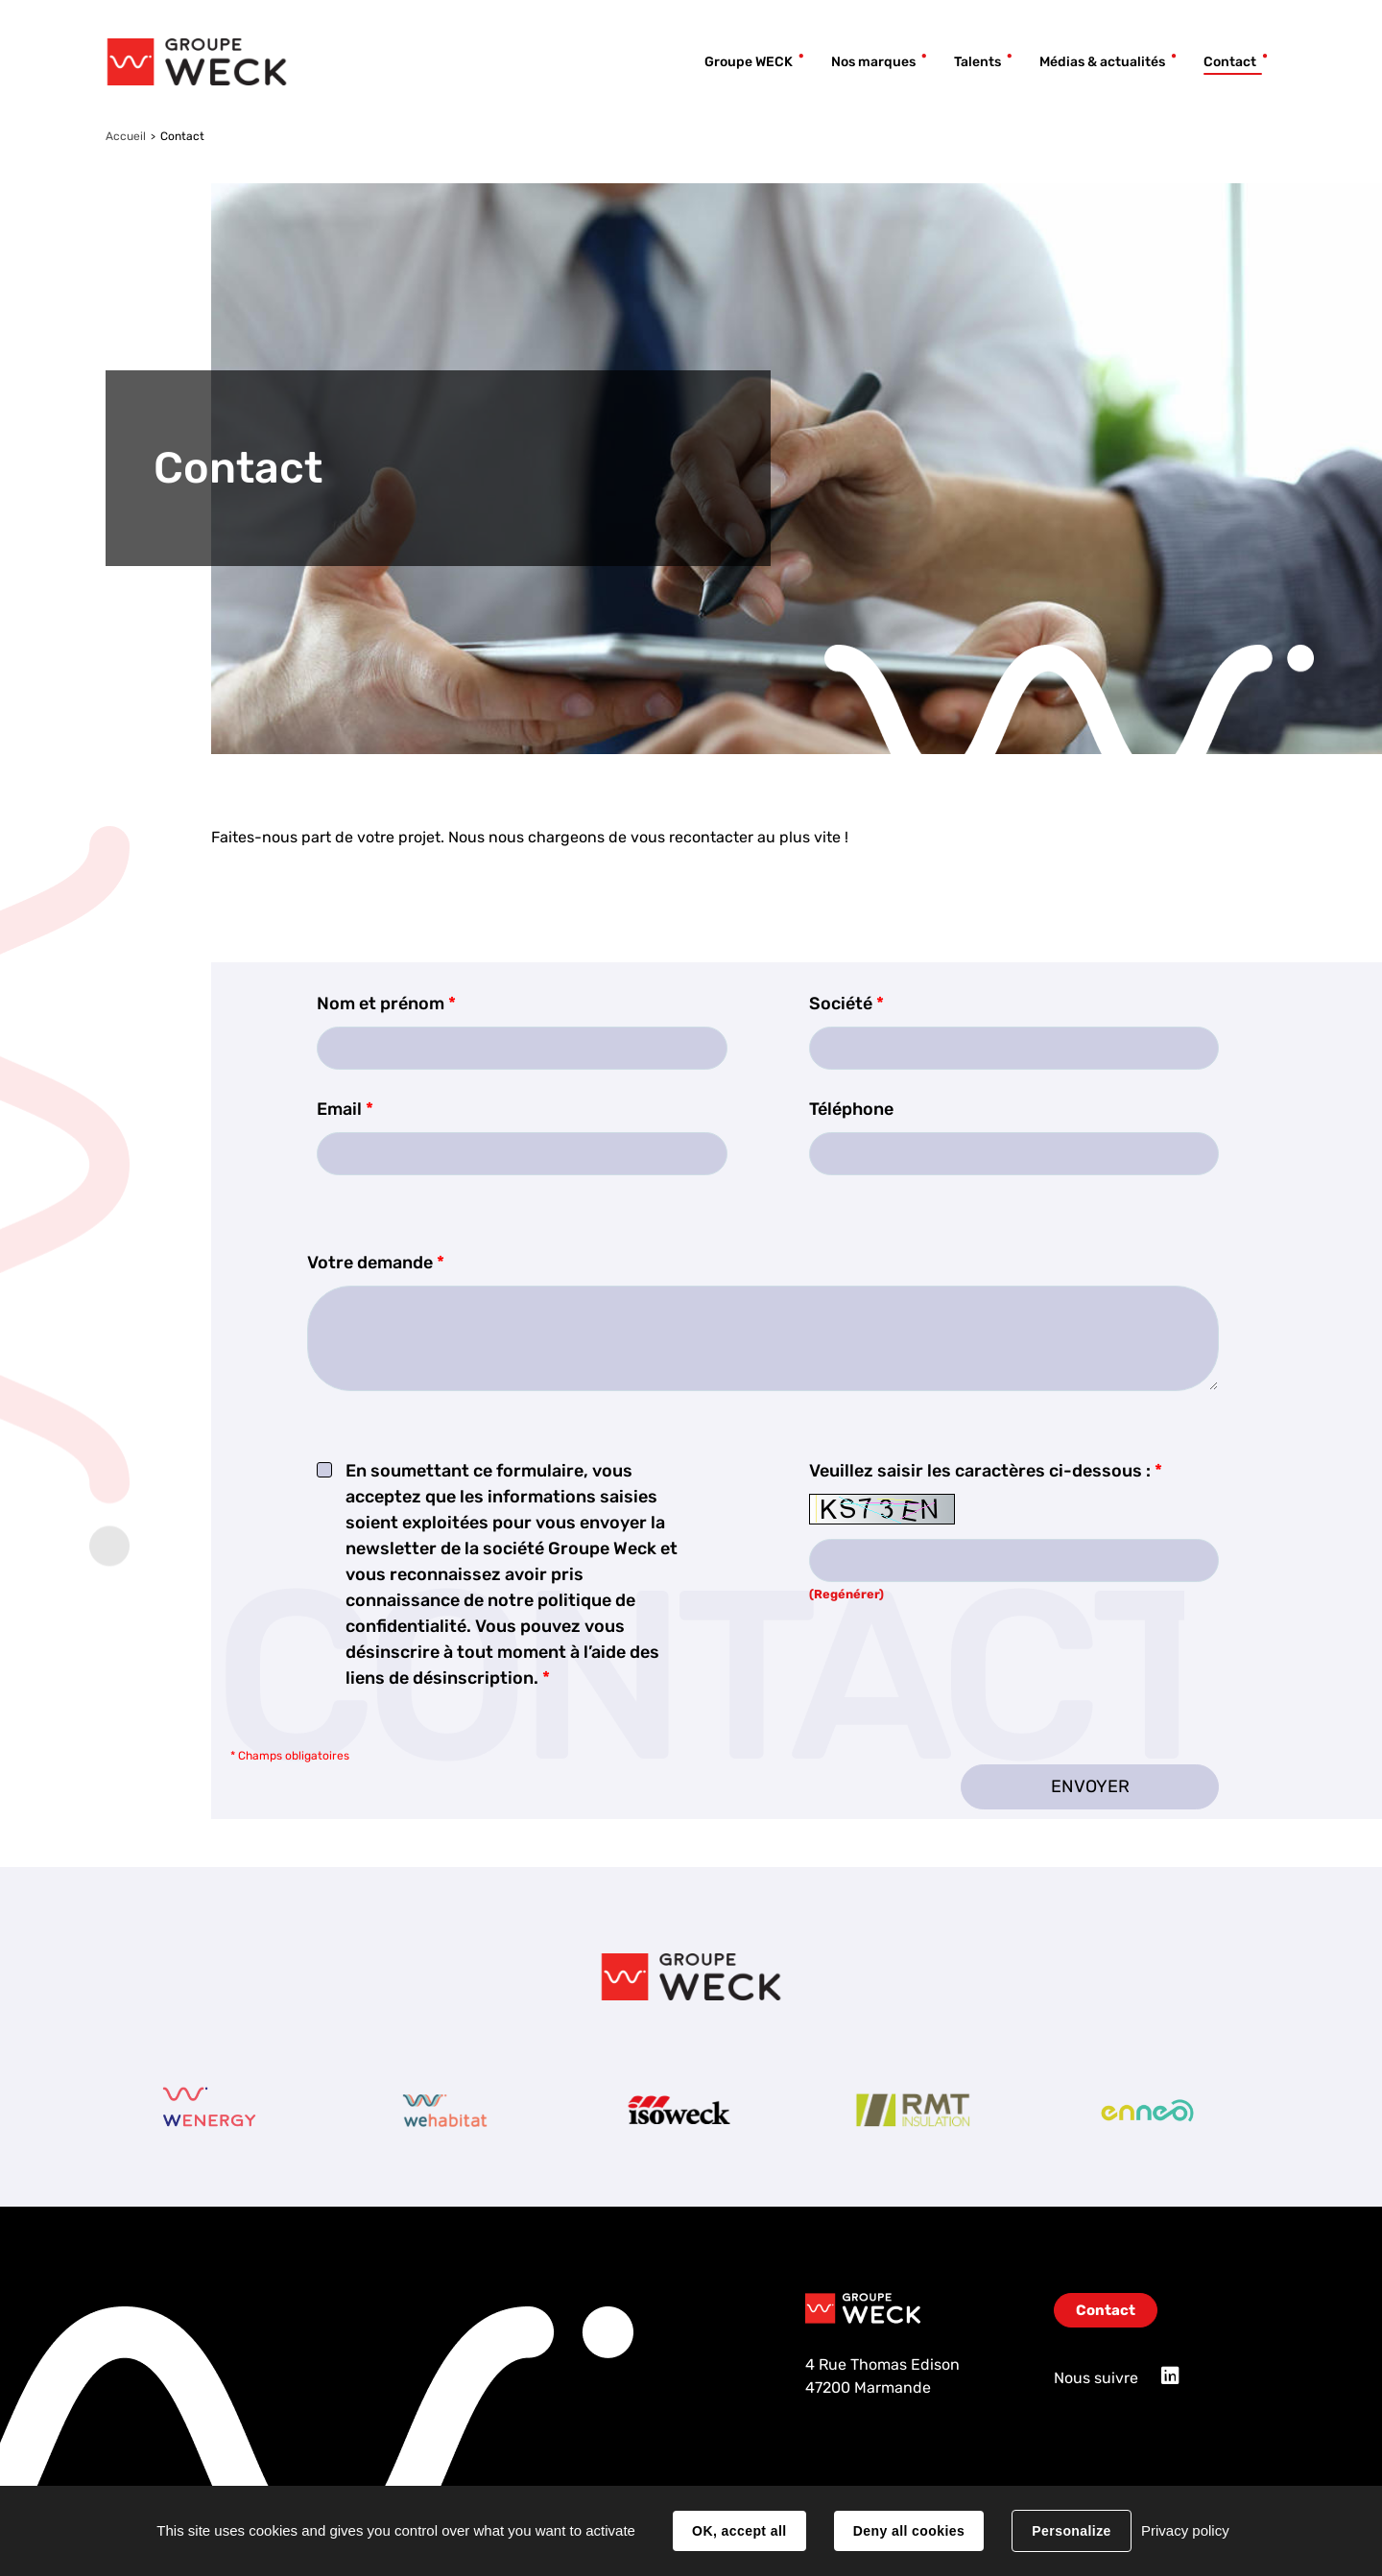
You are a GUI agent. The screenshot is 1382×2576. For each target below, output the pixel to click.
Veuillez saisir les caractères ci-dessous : (985, 1470)
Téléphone (851, 1109)
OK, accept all (739, 2531)
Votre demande (375, 1262)
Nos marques (873, 62)
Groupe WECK (748, 62)
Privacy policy (1185, 2530)
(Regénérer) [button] (846, 1594)
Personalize (1071, 2531)
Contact (1229, 62)
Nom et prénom (386, 1003)
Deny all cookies (909, 2531)
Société (846, 1003)
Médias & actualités (1102, 62)
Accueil (126, 136)
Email (345, 1109)
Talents (977, 62)
